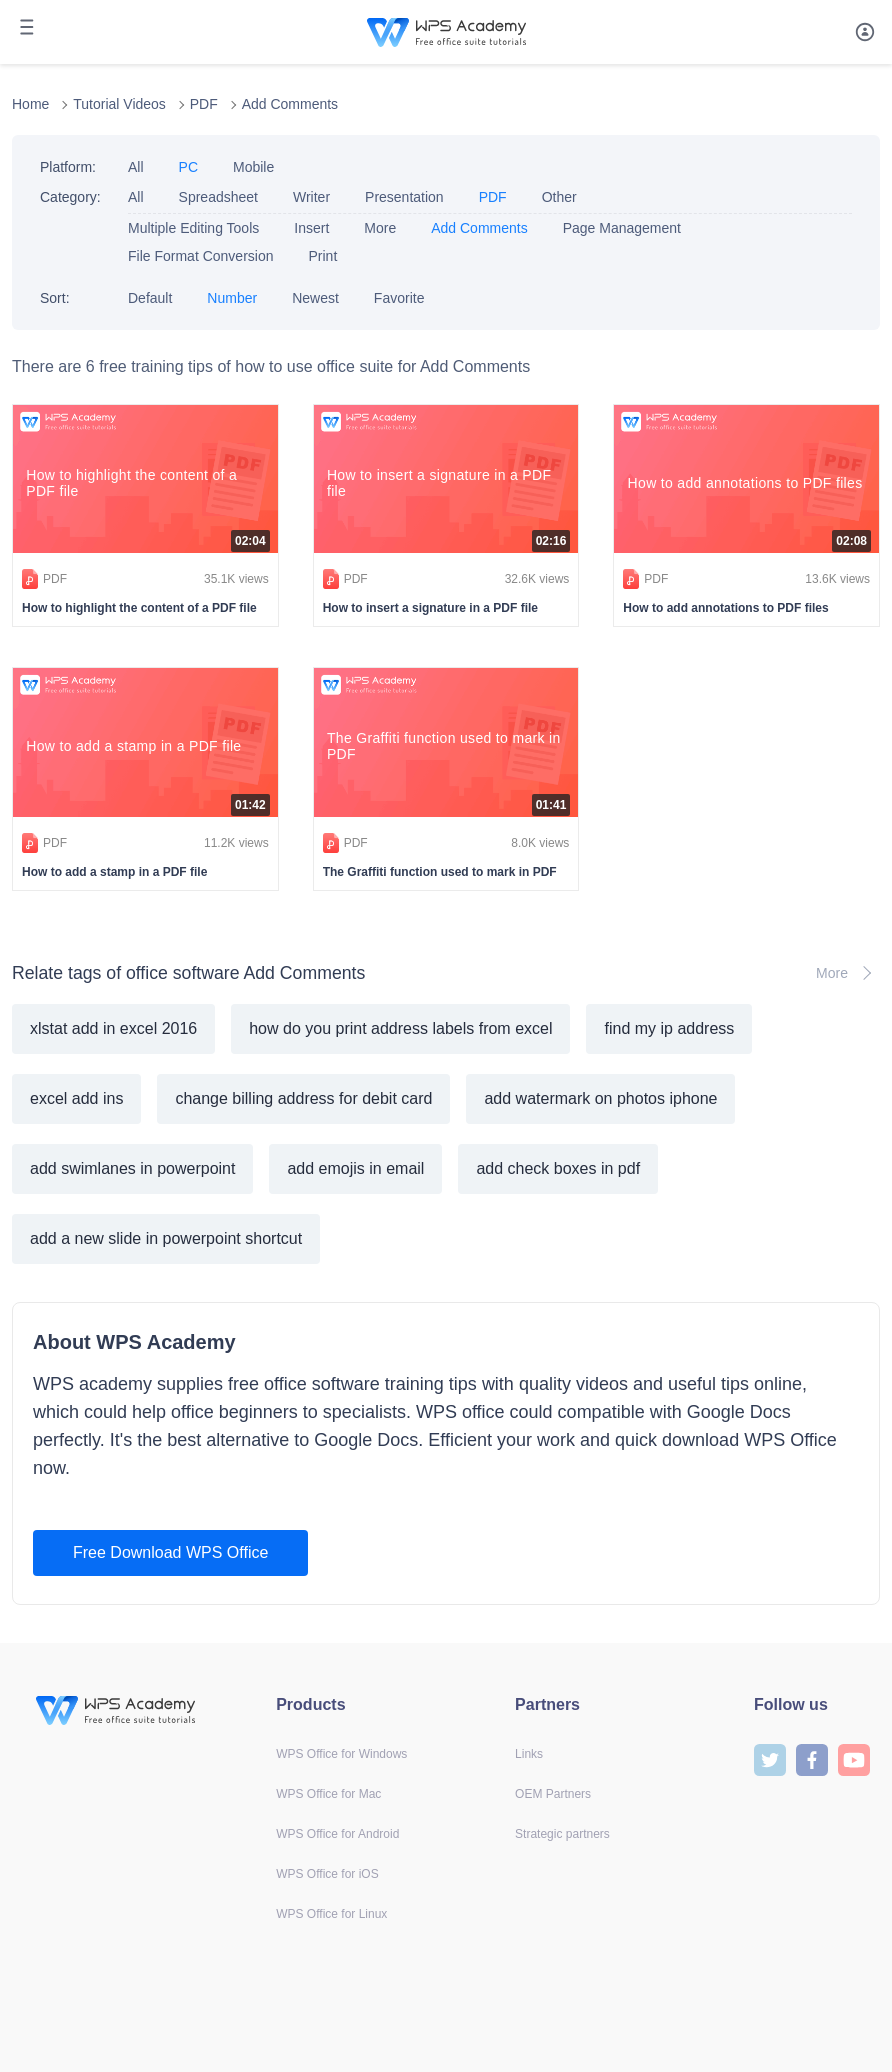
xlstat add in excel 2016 (113, 1028)
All (136, 167)
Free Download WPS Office (170, 1552)
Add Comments (290, 104)
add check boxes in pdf (558, 1168)
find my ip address (669, 1028)
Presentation (404, 197)
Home (30, 104)
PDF (204, 104)
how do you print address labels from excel (400, 1028)
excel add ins (76, 1098)
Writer (311, 197)
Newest (315, 298)
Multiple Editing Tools (193, 228)
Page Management (622, 228)
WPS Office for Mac (328, 1794)
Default (150, 298)
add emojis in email (355, 1168)
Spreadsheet (218, 197)
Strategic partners (562, 1834)
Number (232, 298)
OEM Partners (553, 1794)
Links (529, 1754)
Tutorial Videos (119, 104)
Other (559, 197)
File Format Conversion (201, 256)
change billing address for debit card (303, 1098)
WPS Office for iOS (327, 1874)
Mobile (253, 167)
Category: (70, 197)
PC (188, 167)
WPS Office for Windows (341, 1754)
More (380, 228)
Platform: (68, 167)
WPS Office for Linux (331, 1914)
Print (323, 256)
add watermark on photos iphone (600, 1098)
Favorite (399, 298)
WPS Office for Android (337, 1834)
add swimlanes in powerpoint (132, 1168)
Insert (311, 228)
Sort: (55, 298)
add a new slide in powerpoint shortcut (166, 1238)
